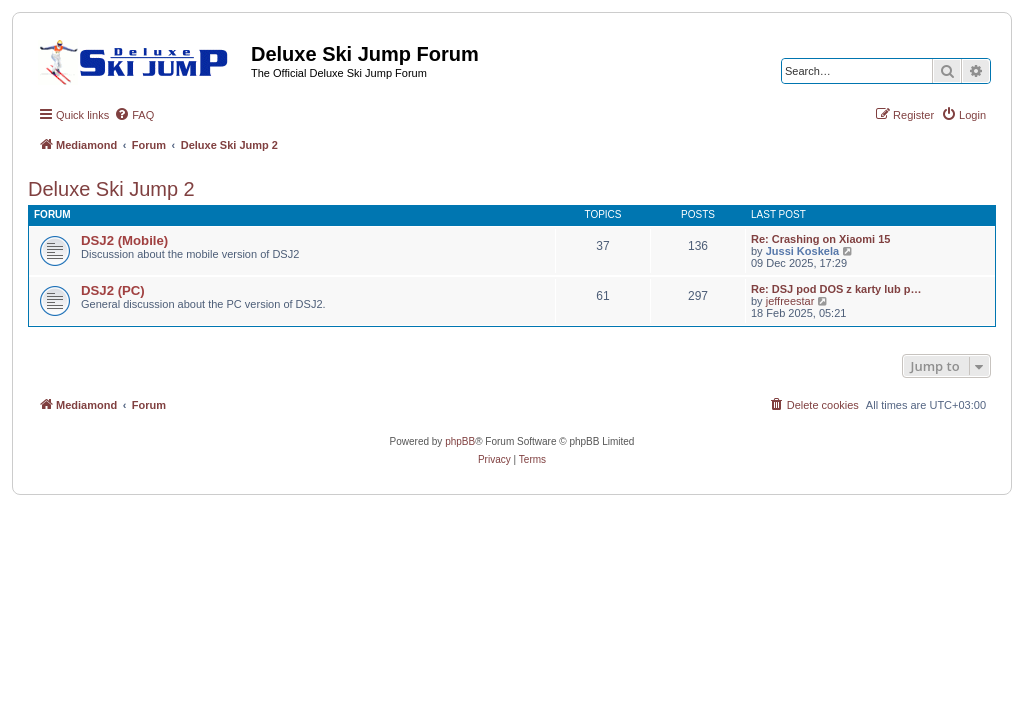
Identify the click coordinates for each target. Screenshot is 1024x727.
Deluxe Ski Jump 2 (111, 189)
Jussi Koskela (802, 251)
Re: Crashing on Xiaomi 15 (820, 239)
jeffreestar (790, 301)
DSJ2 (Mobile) (124, 240)
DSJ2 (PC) (113, 290)
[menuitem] (134, 115)
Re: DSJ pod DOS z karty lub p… (836, 289)
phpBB (460, 441)
